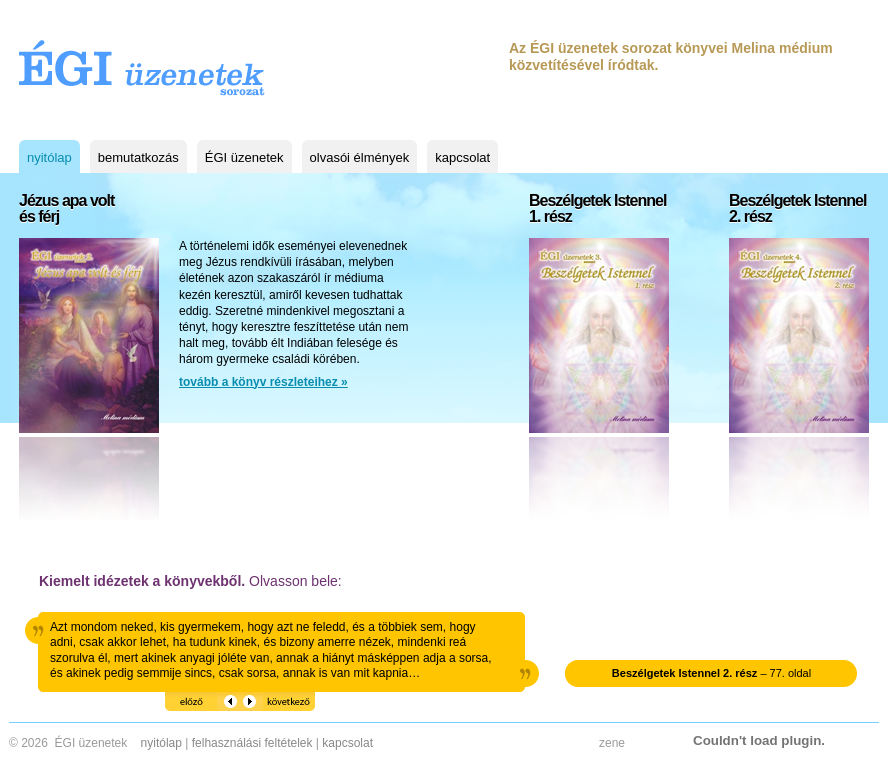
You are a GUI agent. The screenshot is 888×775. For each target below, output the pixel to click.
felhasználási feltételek (252, 743)
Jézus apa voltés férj (66, 209)
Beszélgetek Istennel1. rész (597, 209)
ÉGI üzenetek (244, 157)
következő (265, 698)
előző (178, 698)
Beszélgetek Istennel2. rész (797, 209)
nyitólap (49, 157)
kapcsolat (462, 157)
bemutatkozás (138, 157)
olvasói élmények (360, 157)
